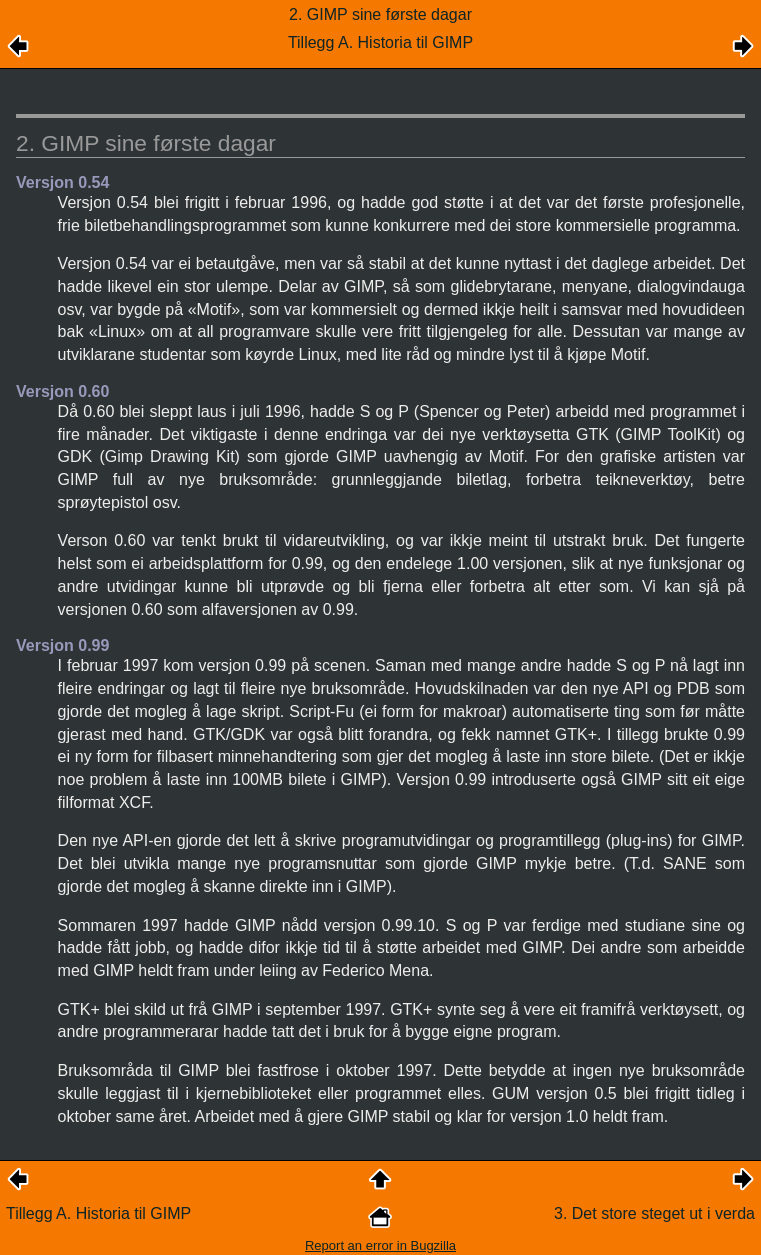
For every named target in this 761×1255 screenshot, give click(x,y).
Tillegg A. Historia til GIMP (98, 1213)
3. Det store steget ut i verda (654, 1213)
